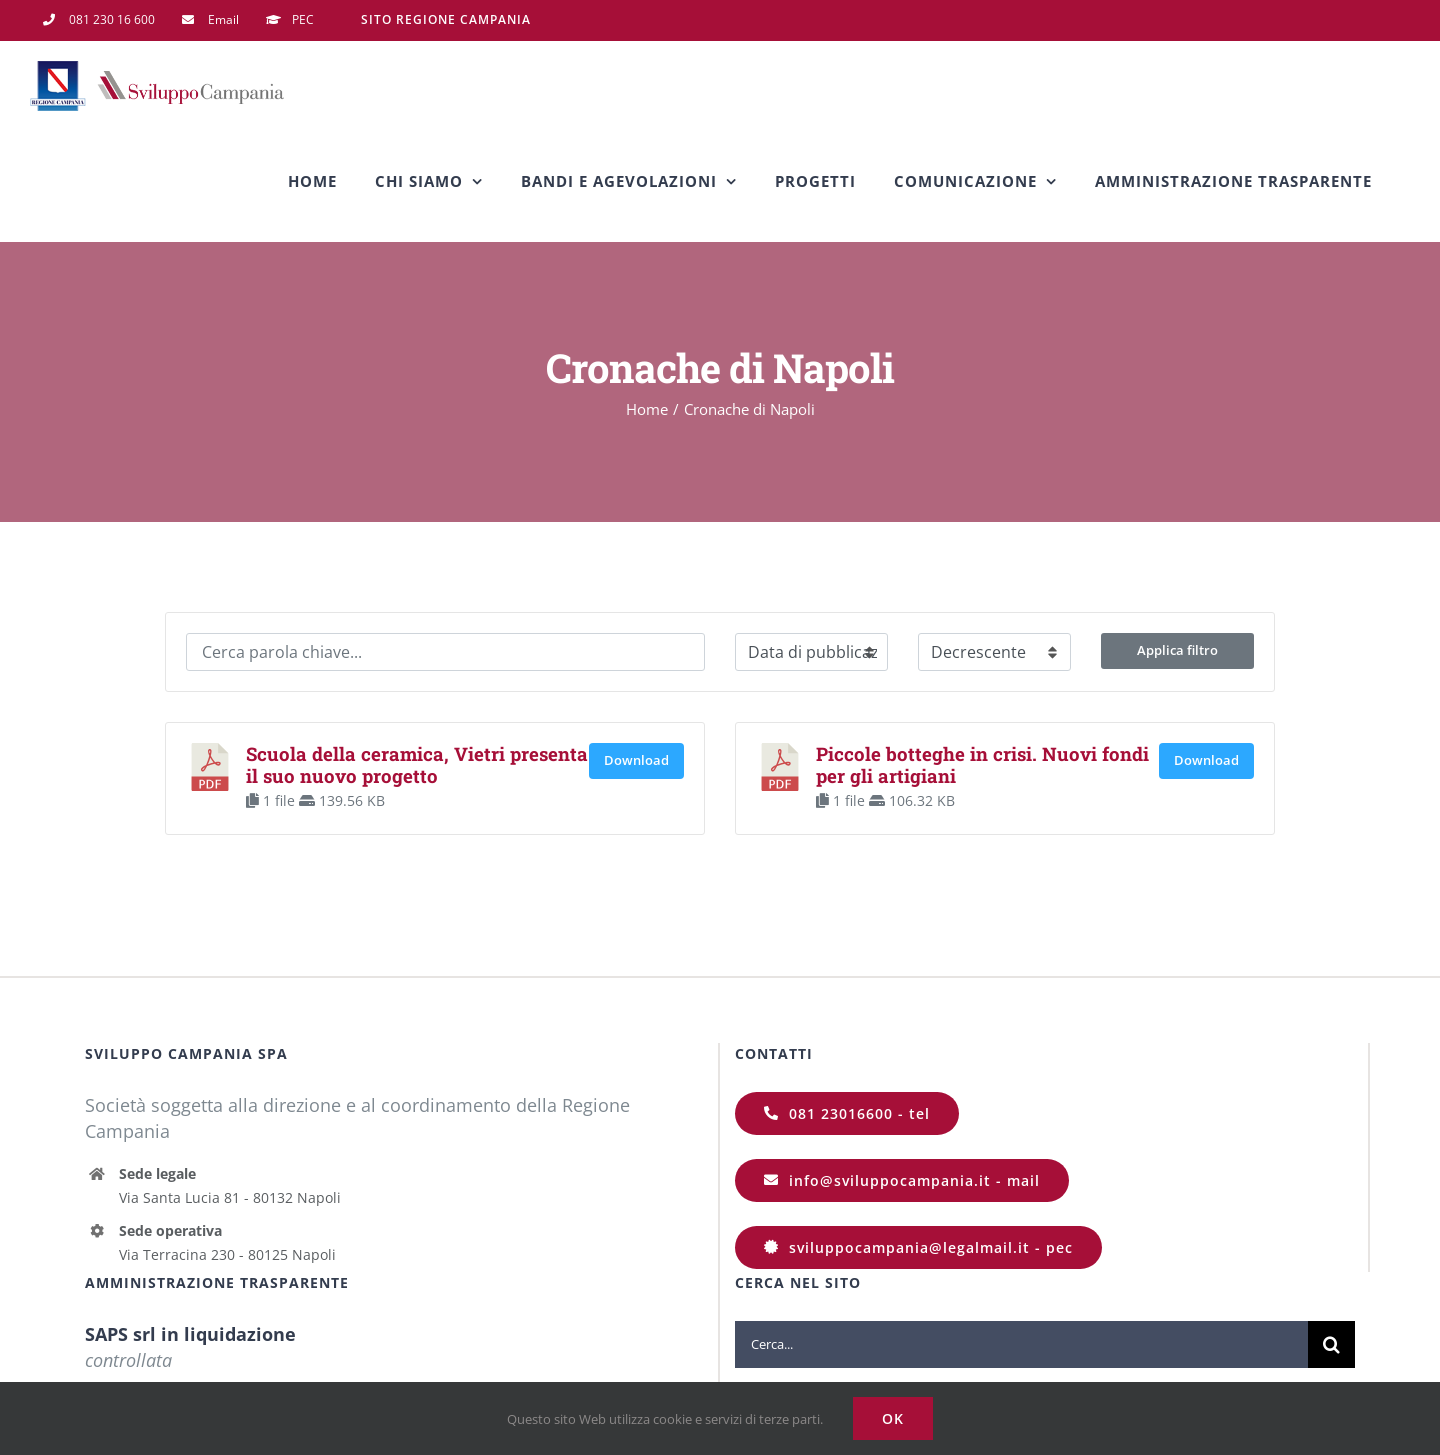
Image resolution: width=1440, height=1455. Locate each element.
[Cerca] (1331, 1344)
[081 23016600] (847, 1113)
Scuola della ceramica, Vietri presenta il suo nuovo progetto (417, 764)
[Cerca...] (1021, 1344)
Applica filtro (1177, 650)
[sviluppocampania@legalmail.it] (918, 1247)
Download (636, 760)
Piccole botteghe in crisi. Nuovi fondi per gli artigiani (982, 764)
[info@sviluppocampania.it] (902, 1180)
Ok (893, 1418)
